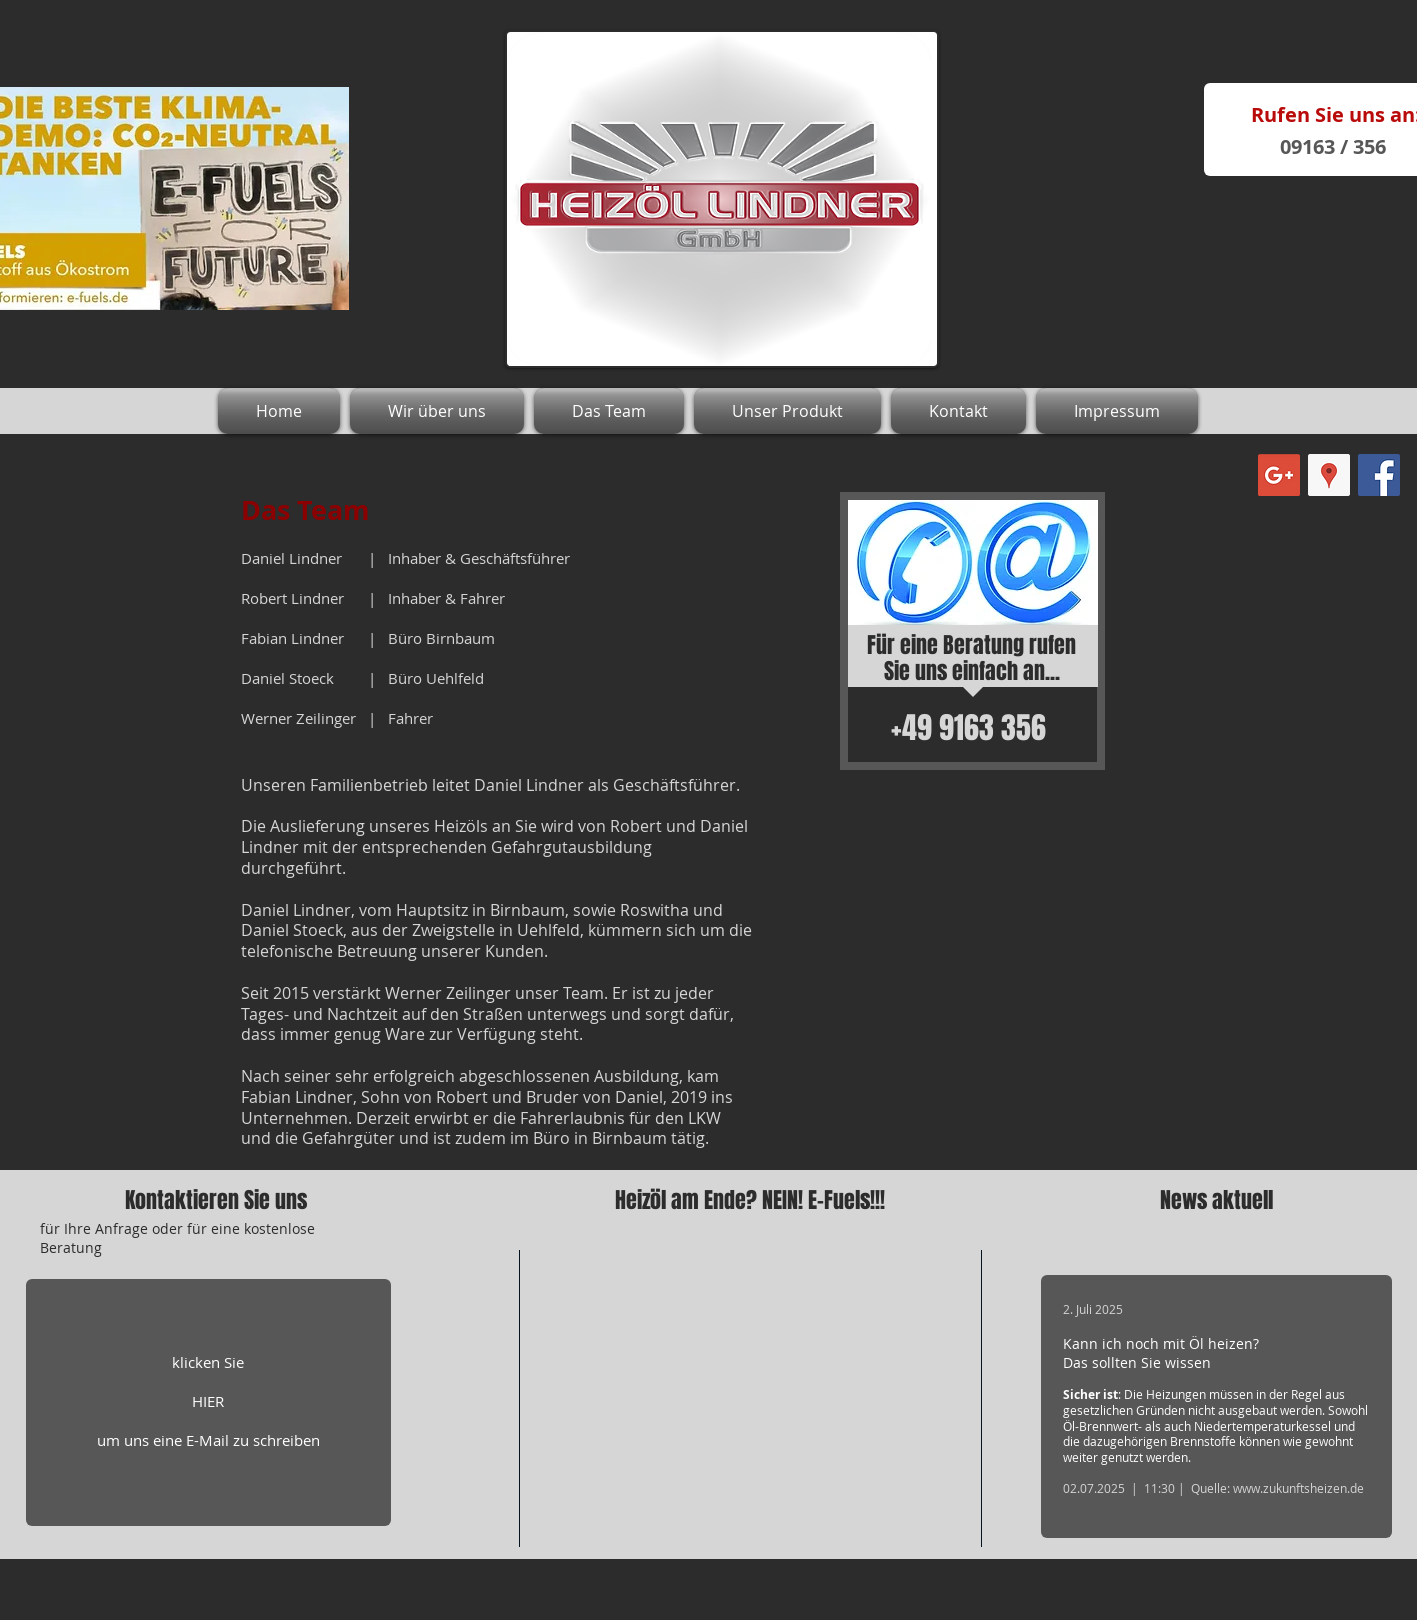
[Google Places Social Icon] (1329, 475)
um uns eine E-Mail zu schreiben (208, 1440)
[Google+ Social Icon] (1279, 475)
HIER (208, 1401)
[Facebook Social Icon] (1379, 475)
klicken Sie (208, 1362)
